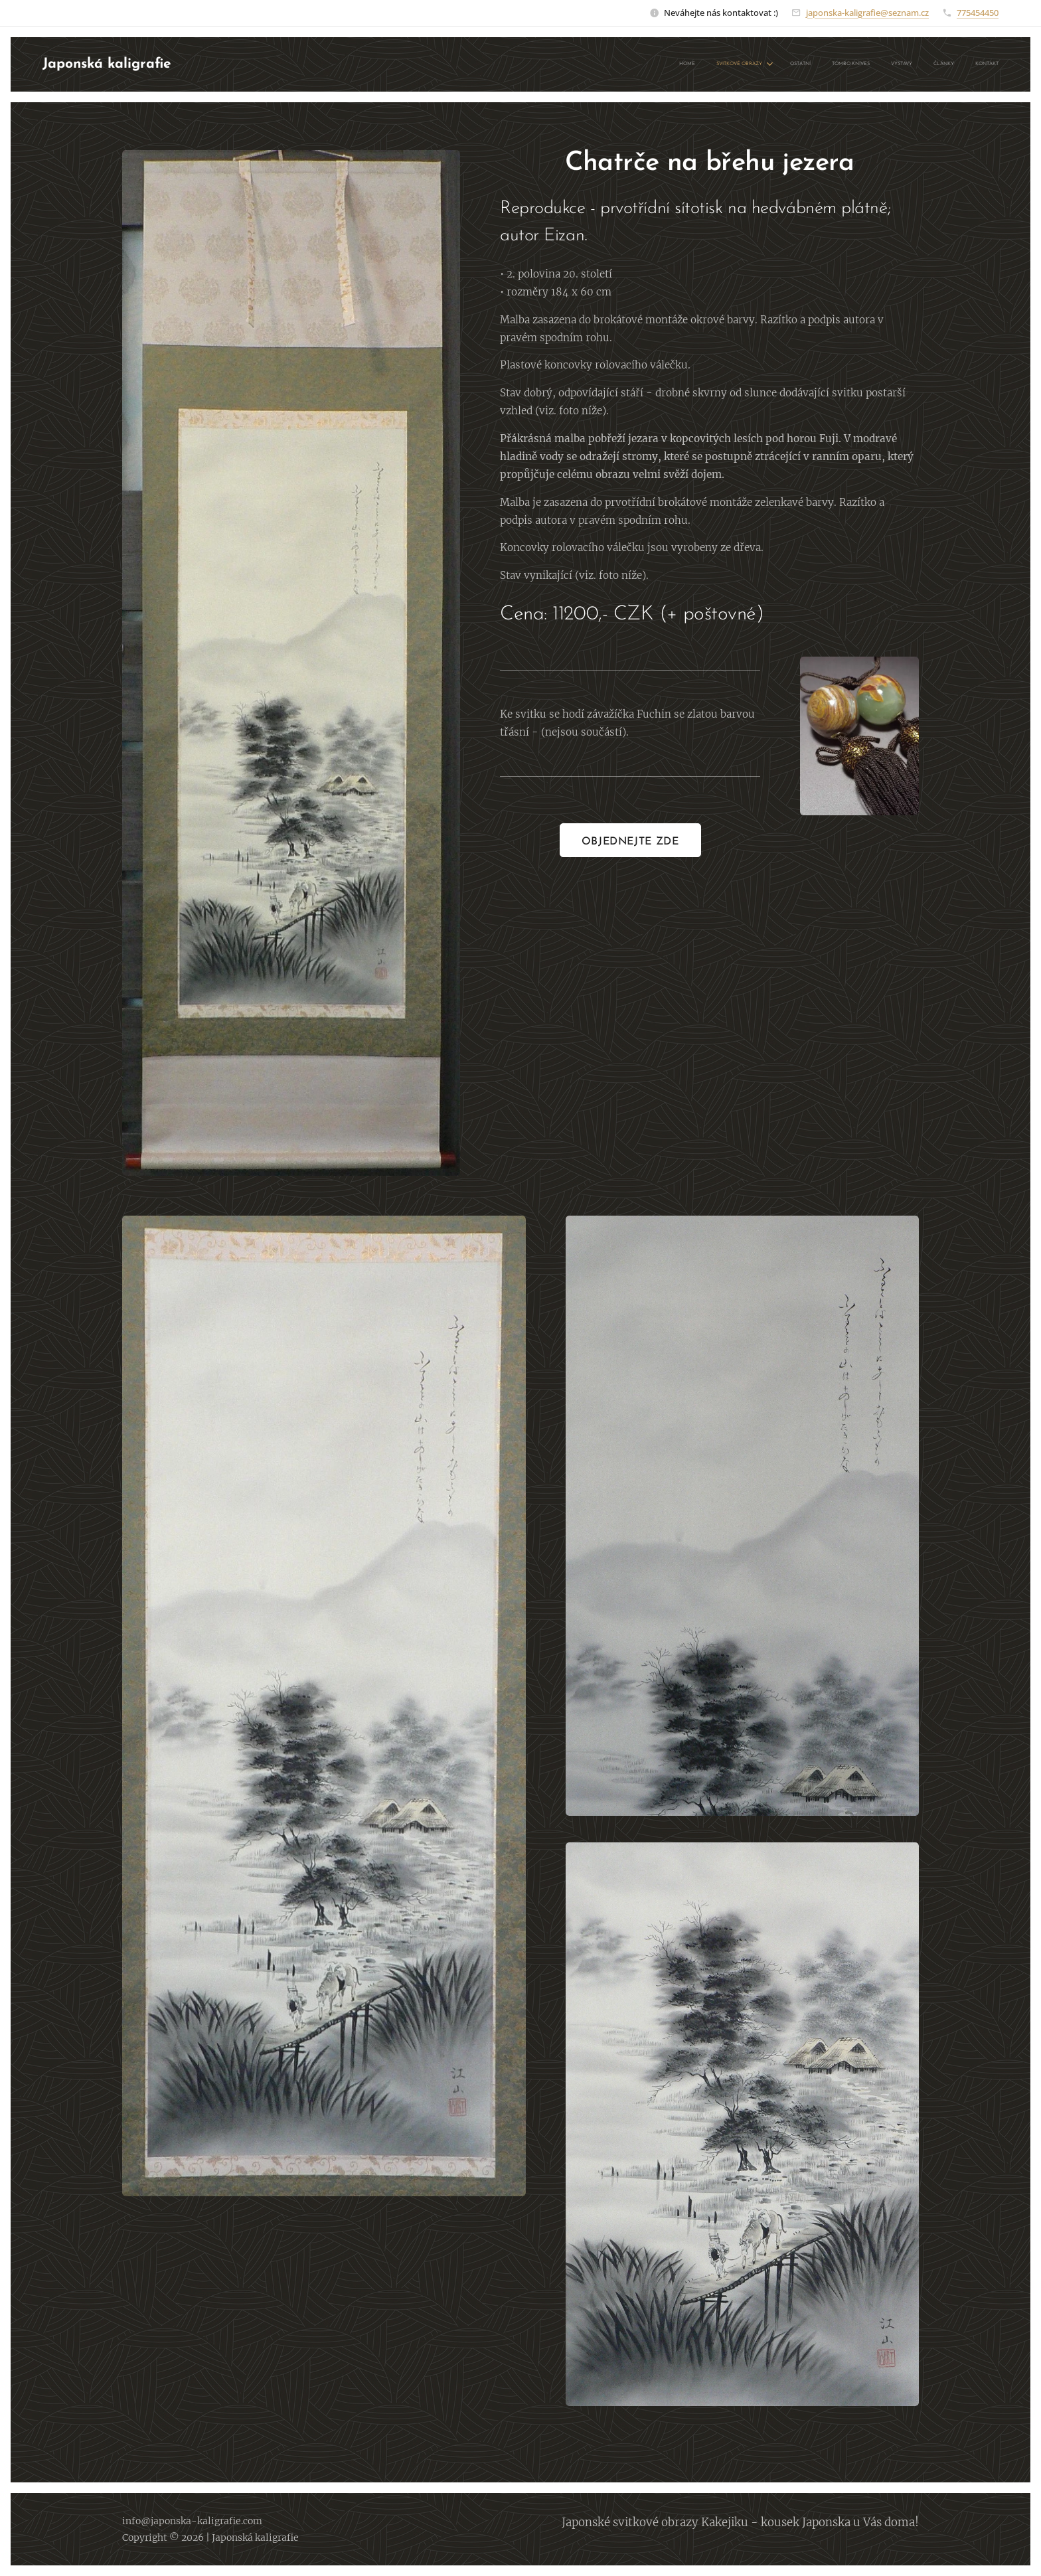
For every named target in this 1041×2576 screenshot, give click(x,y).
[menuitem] (868, 64)
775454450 (978, 13)
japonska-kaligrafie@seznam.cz (867, 13)
